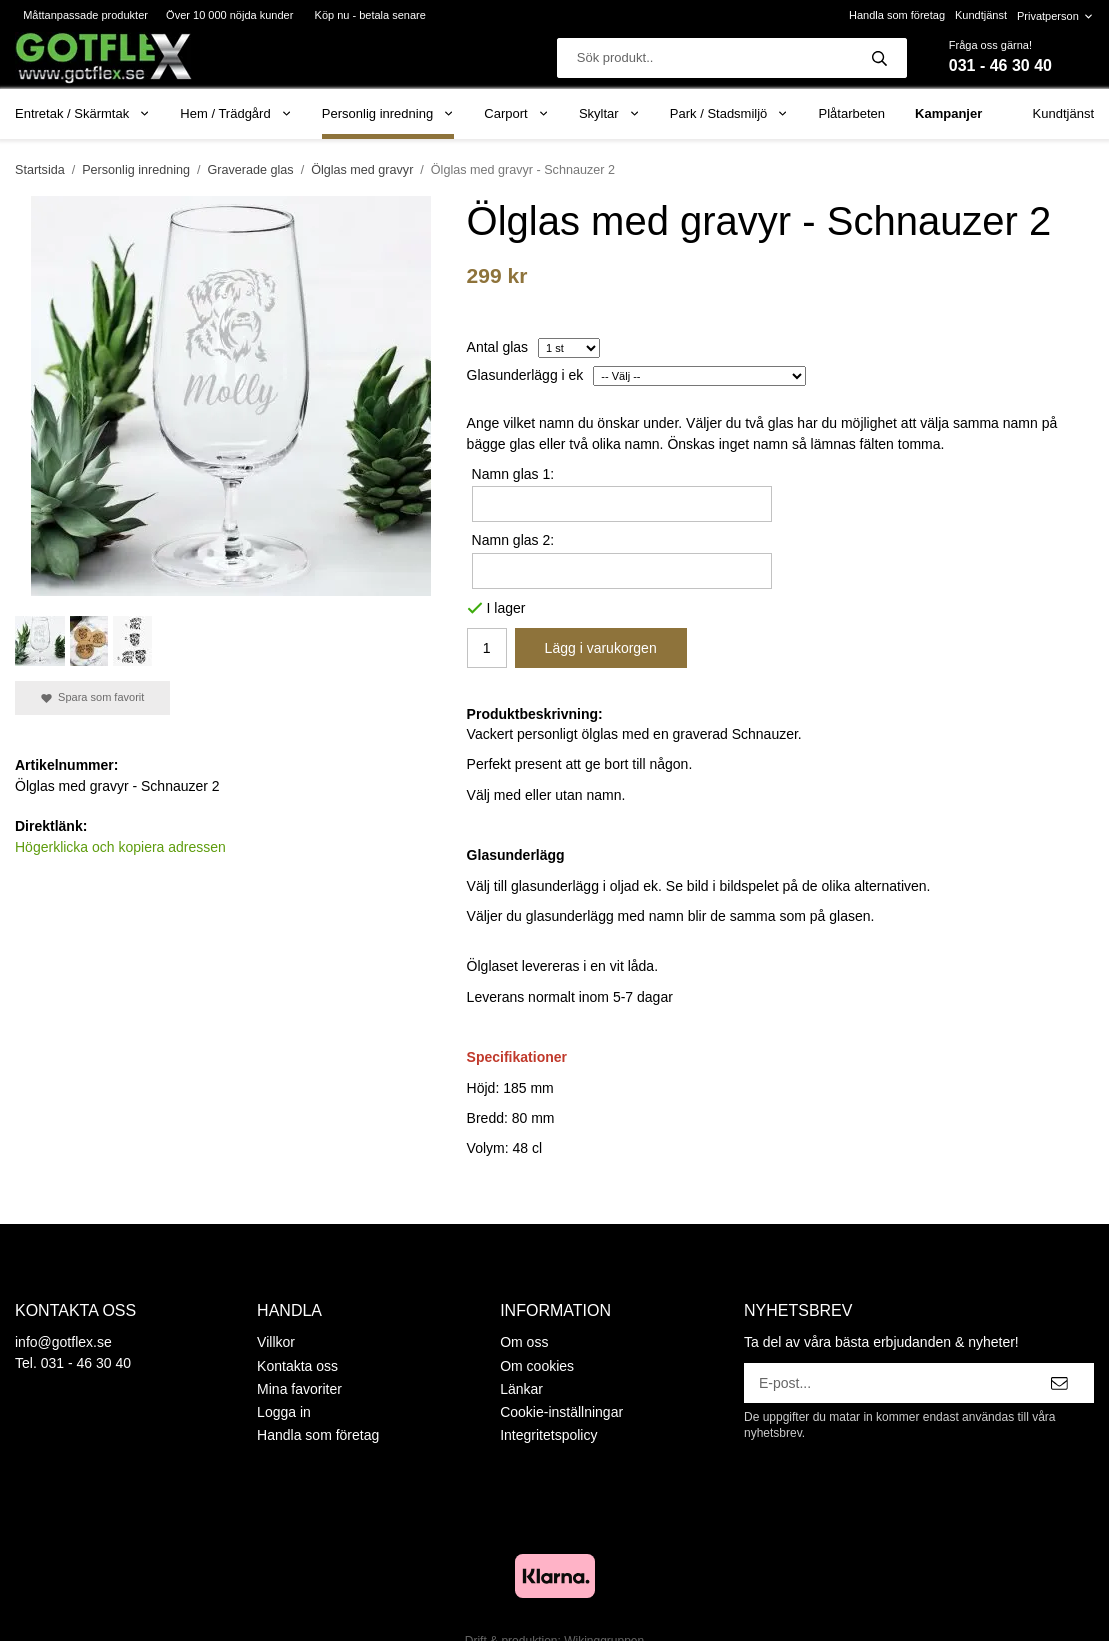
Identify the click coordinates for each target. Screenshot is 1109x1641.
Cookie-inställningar (561, 1412)
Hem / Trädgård (236, 113)
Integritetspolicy (548, 1435)
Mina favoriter (299, 1389)
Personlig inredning (388, 113)
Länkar (521, 1389)
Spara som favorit (92, 697)
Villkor (276, 1342)
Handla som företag (897, 15)
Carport (516, 113)
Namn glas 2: (513, 540)
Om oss (524, 1342)
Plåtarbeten (852, 113)
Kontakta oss (297, 1366)
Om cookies (537, 1366)
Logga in (284, 1412)
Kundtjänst (981, 15)
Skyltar (609, 113)
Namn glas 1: (513, 474)
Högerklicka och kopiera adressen (120, 847)
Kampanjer (948, 113)
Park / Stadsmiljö (729, 113)
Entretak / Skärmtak (82, 113)
